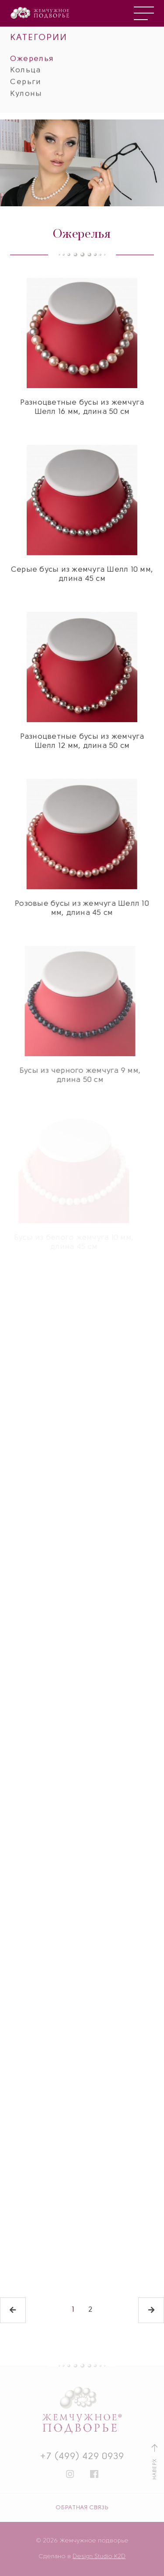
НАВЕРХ (154, 2461)
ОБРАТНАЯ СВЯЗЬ (82, 2507)
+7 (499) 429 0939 (82, 2456)
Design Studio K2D (99, 2556)
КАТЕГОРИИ (38, 31)
